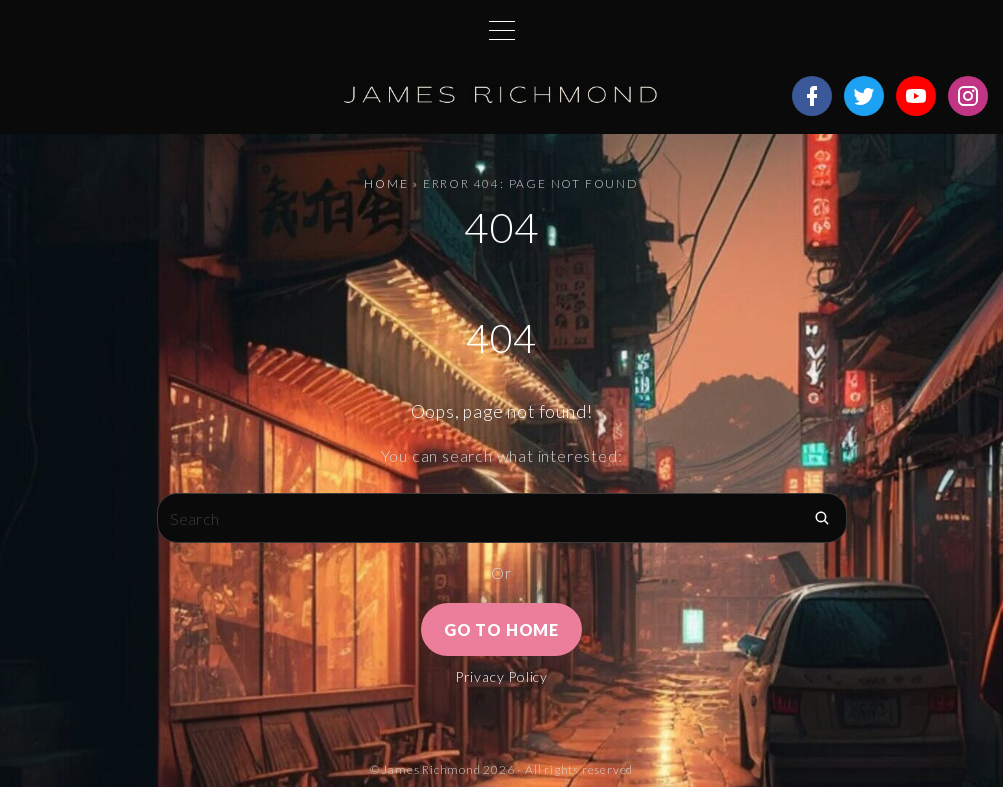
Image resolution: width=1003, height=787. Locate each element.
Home (386, 183)
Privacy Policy (501, 676)
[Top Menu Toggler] (502, 30)
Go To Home (501, 629)
